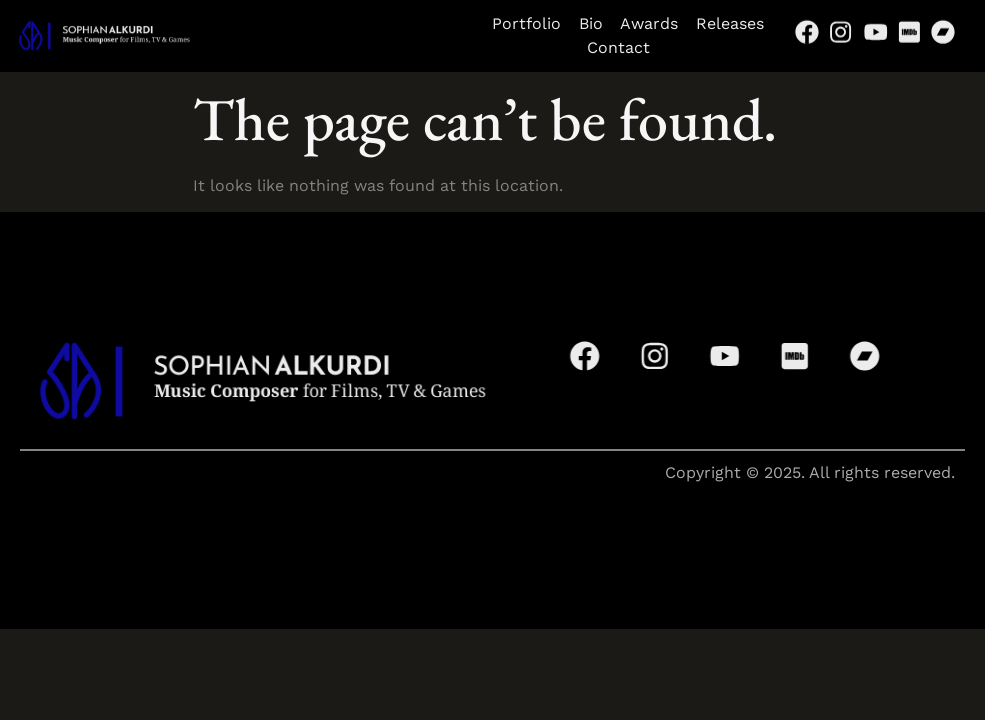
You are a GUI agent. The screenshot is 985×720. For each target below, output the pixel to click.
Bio (599, 23)
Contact (627, 47)
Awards (649, 23)
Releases (730, 23)
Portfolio (526, 23)
